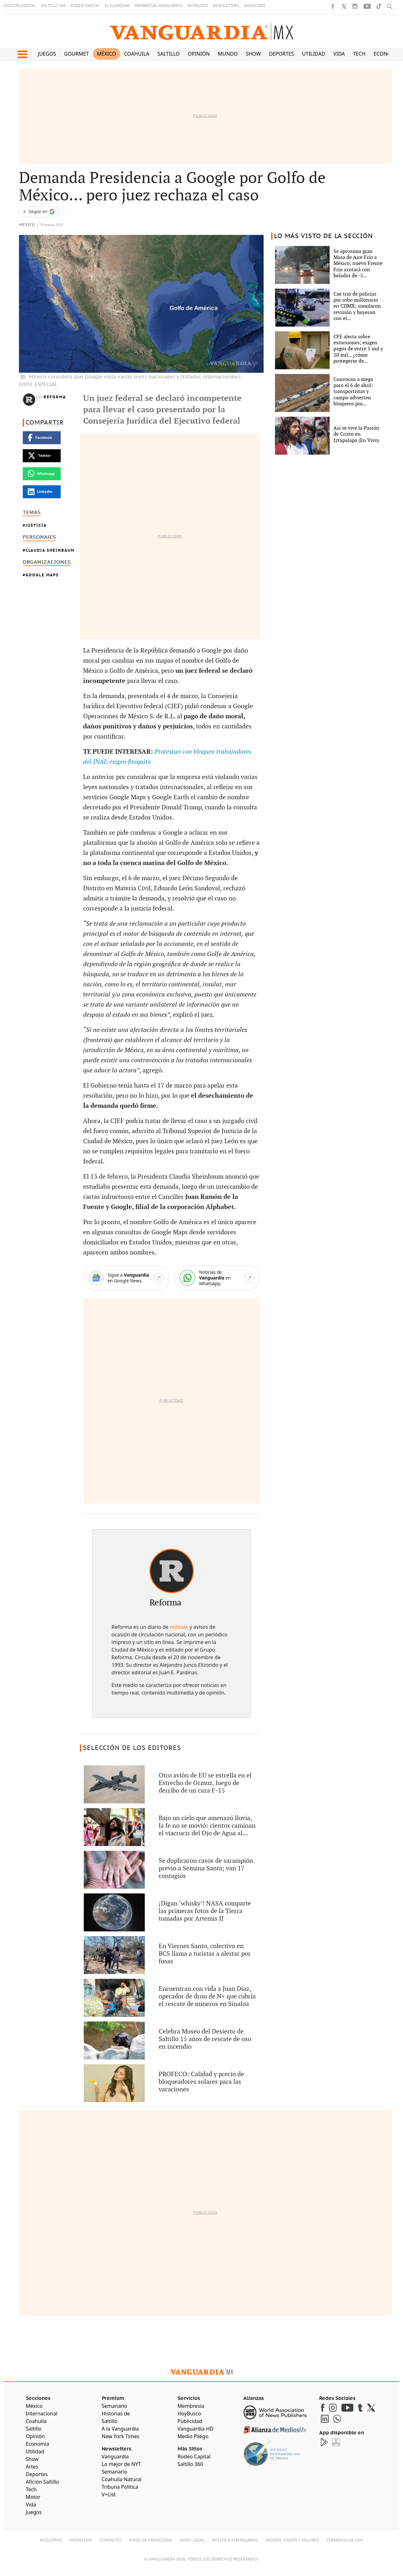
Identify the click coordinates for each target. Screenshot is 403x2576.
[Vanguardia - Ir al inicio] (201, 31)
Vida (339, 53)
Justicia (36, 525)
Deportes (281, 53)
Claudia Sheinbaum (50, 550)
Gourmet (76, 53)
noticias (179, 1626)
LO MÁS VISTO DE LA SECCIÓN (323, 236)
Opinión (199, 53)
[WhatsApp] (217, 1278)
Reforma (55, 397)
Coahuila (137, 53)
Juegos (47, 53)
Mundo (228, 53)
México (106, 53)
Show (253, 53)
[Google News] (126, 1278)
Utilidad (313, 53)
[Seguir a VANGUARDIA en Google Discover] (39, 211)
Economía (387, 53)
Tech (359, 53)
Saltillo (168, 53)
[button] (22, 54)
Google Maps (42, 575)
